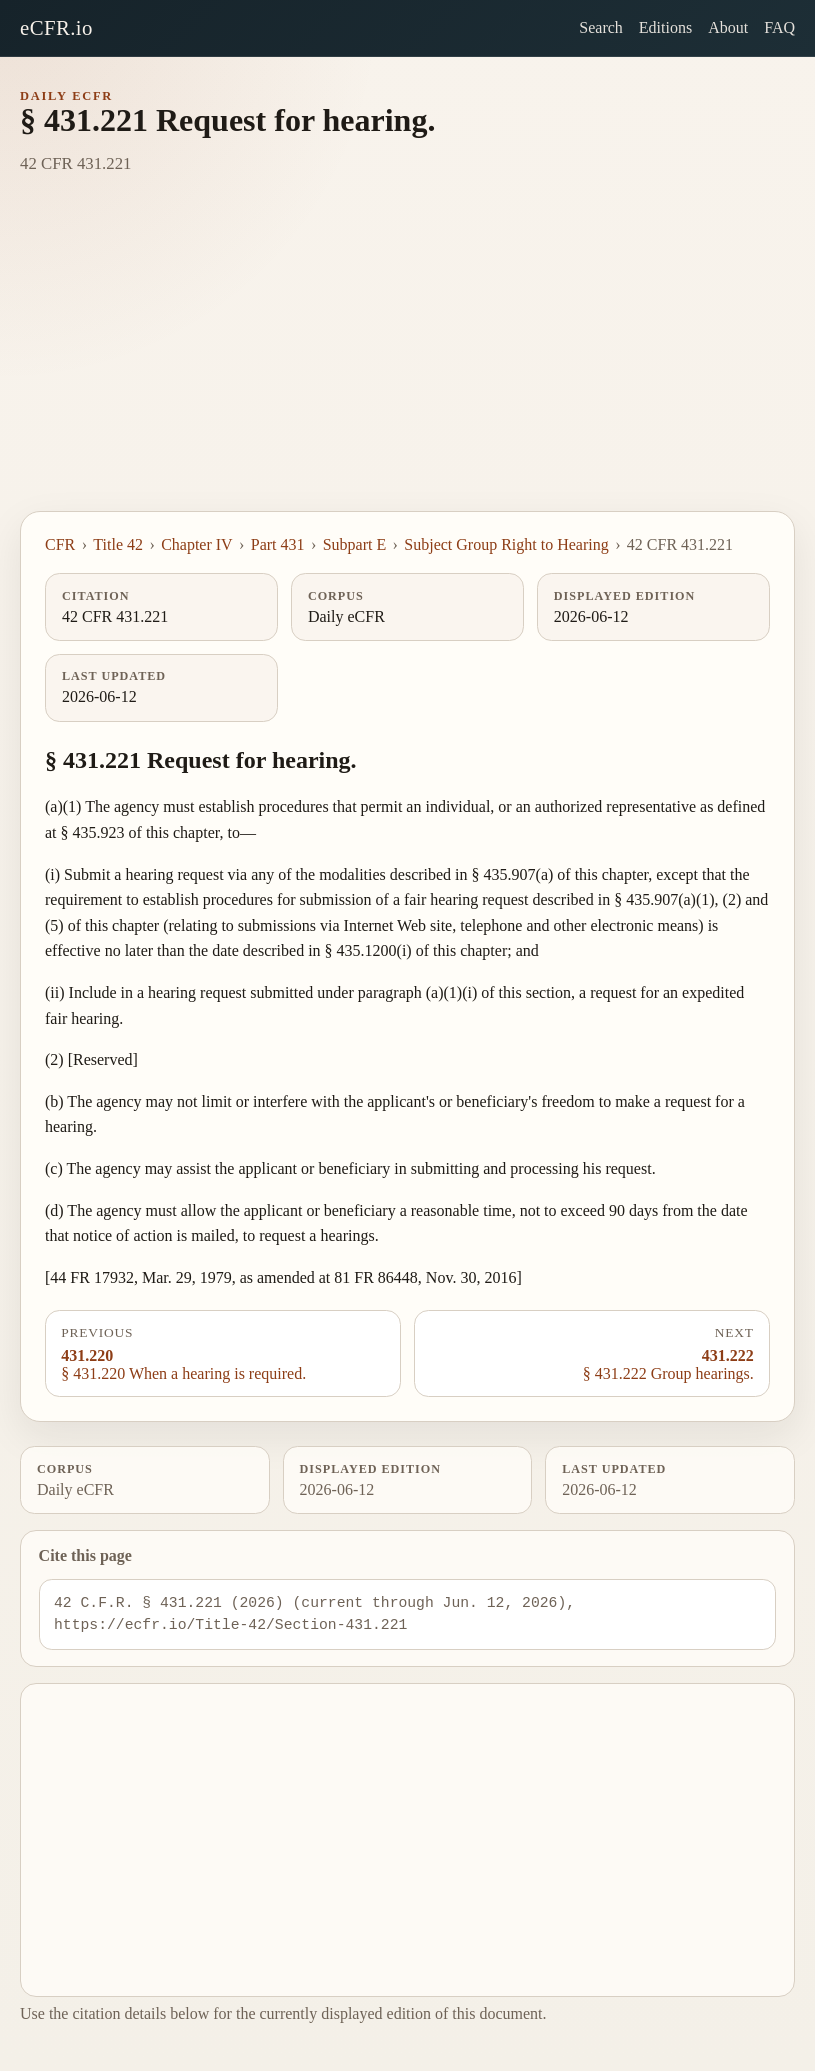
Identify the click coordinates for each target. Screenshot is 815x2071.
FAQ (779, 27)
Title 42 (118, 544)
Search (601, 27)
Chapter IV (197, 544)
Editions (665, 27)
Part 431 (278, 544)
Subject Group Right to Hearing (506, 544)
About (728, 27)
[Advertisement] (407, 361)
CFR (60, 544)
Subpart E (355, 544)
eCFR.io (56, 27)
